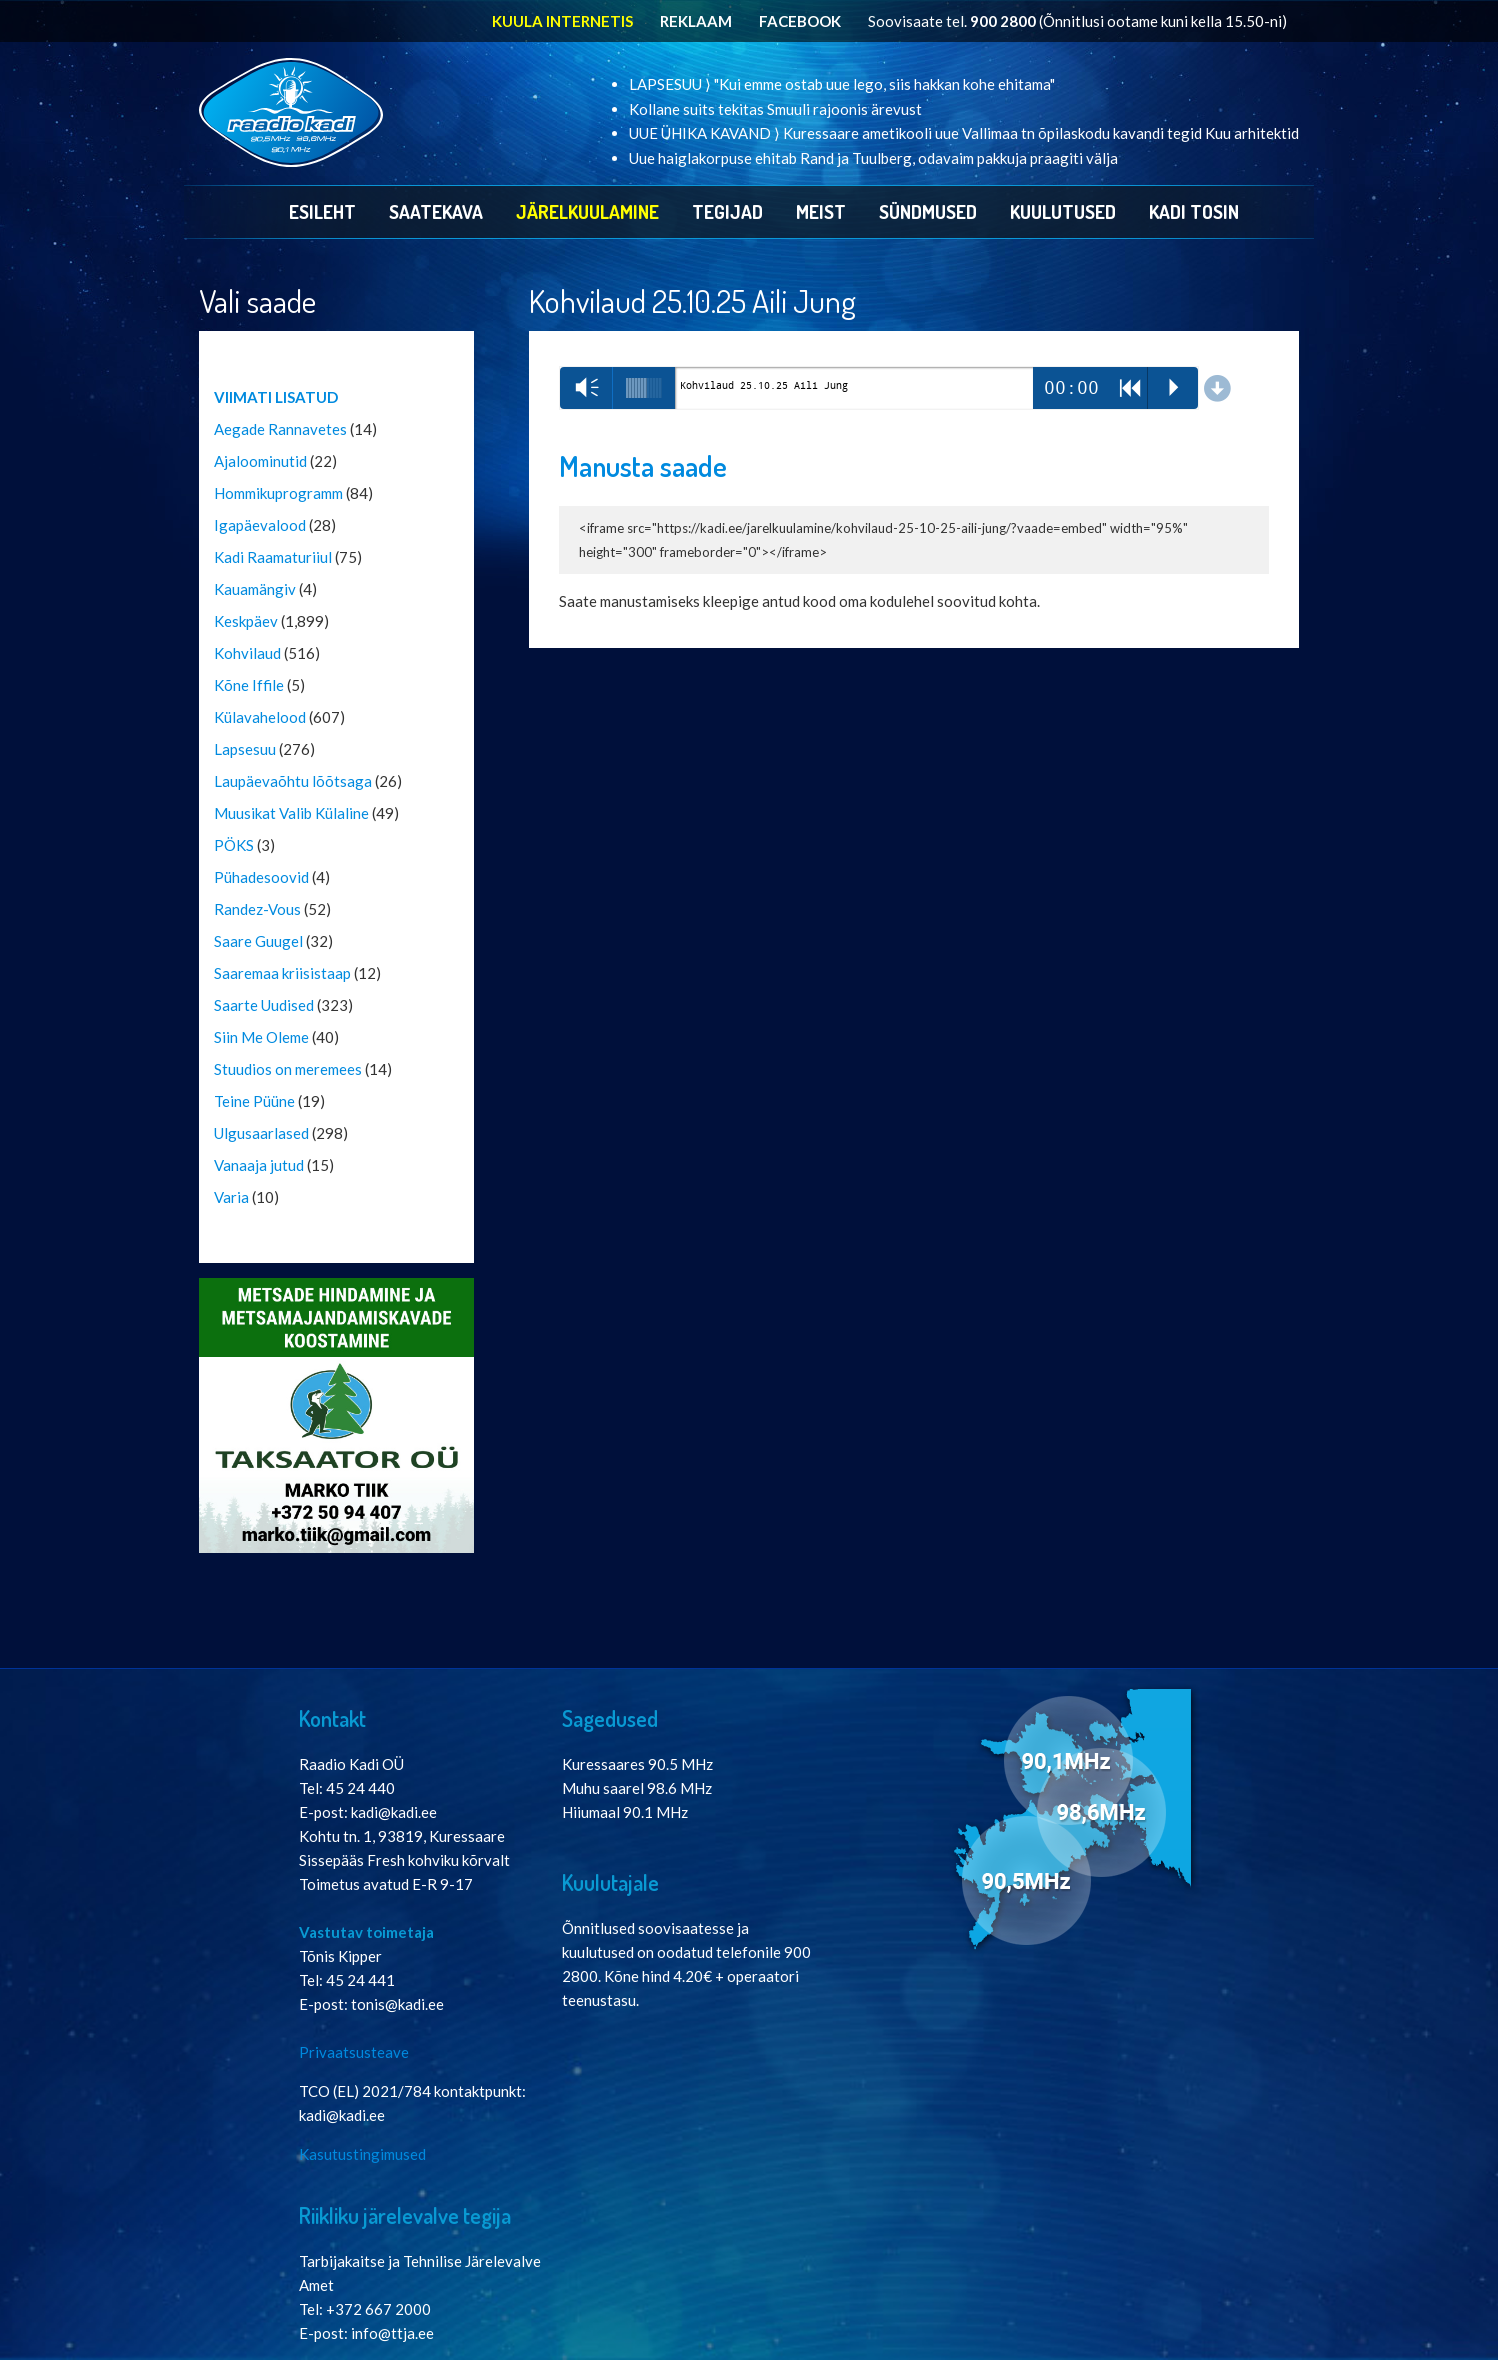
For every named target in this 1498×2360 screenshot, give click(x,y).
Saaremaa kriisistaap (282, 973)
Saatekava (436, 211)
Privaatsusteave (354, 2052)
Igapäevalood (260, 525)
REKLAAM (696, 21)
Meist (821, 211)
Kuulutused (1063, 211)
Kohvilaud (247, 653)
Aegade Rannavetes (280, 429)
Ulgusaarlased (261, 1133)
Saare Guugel (258, 941)
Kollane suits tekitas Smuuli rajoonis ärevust (775, 109)
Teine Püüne (254, 1101)
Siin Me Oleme (261, 1037)
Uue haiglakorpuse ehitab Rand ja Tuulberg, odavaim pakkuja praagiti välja (873, 158)
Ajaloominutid (260, 461)
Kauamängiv (255, 589)
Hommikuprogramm (278, 493)
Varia (231, 1197)
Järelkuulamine (587, 211)
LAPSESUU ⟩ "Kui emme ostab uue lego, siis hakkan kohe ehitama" (842, 84)
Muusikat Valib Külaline (291, 813)
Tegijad (727, 211)
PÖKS (234, 845)
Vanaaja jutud (259, 1165)
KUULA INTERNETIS (562, 21)
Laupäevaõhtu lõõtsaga (293, 781)
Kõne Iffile (249, 685)
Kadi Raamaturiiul (273, 557)
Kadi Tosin (1194, 211)
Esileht (322, 211)
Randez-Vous (257, 909)
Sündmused (928, 211)
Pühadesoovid (261, 877)
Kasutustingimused (362, 2154)
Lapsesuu (245, 749)
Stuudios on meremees (288, 1069)
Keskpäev (246, 621)
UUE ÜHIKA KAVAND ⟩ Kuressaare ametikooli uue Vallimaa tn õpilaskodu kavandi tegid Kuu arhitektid (964, 133)
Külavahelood (260, 717)
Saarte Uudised (264, 1005)
